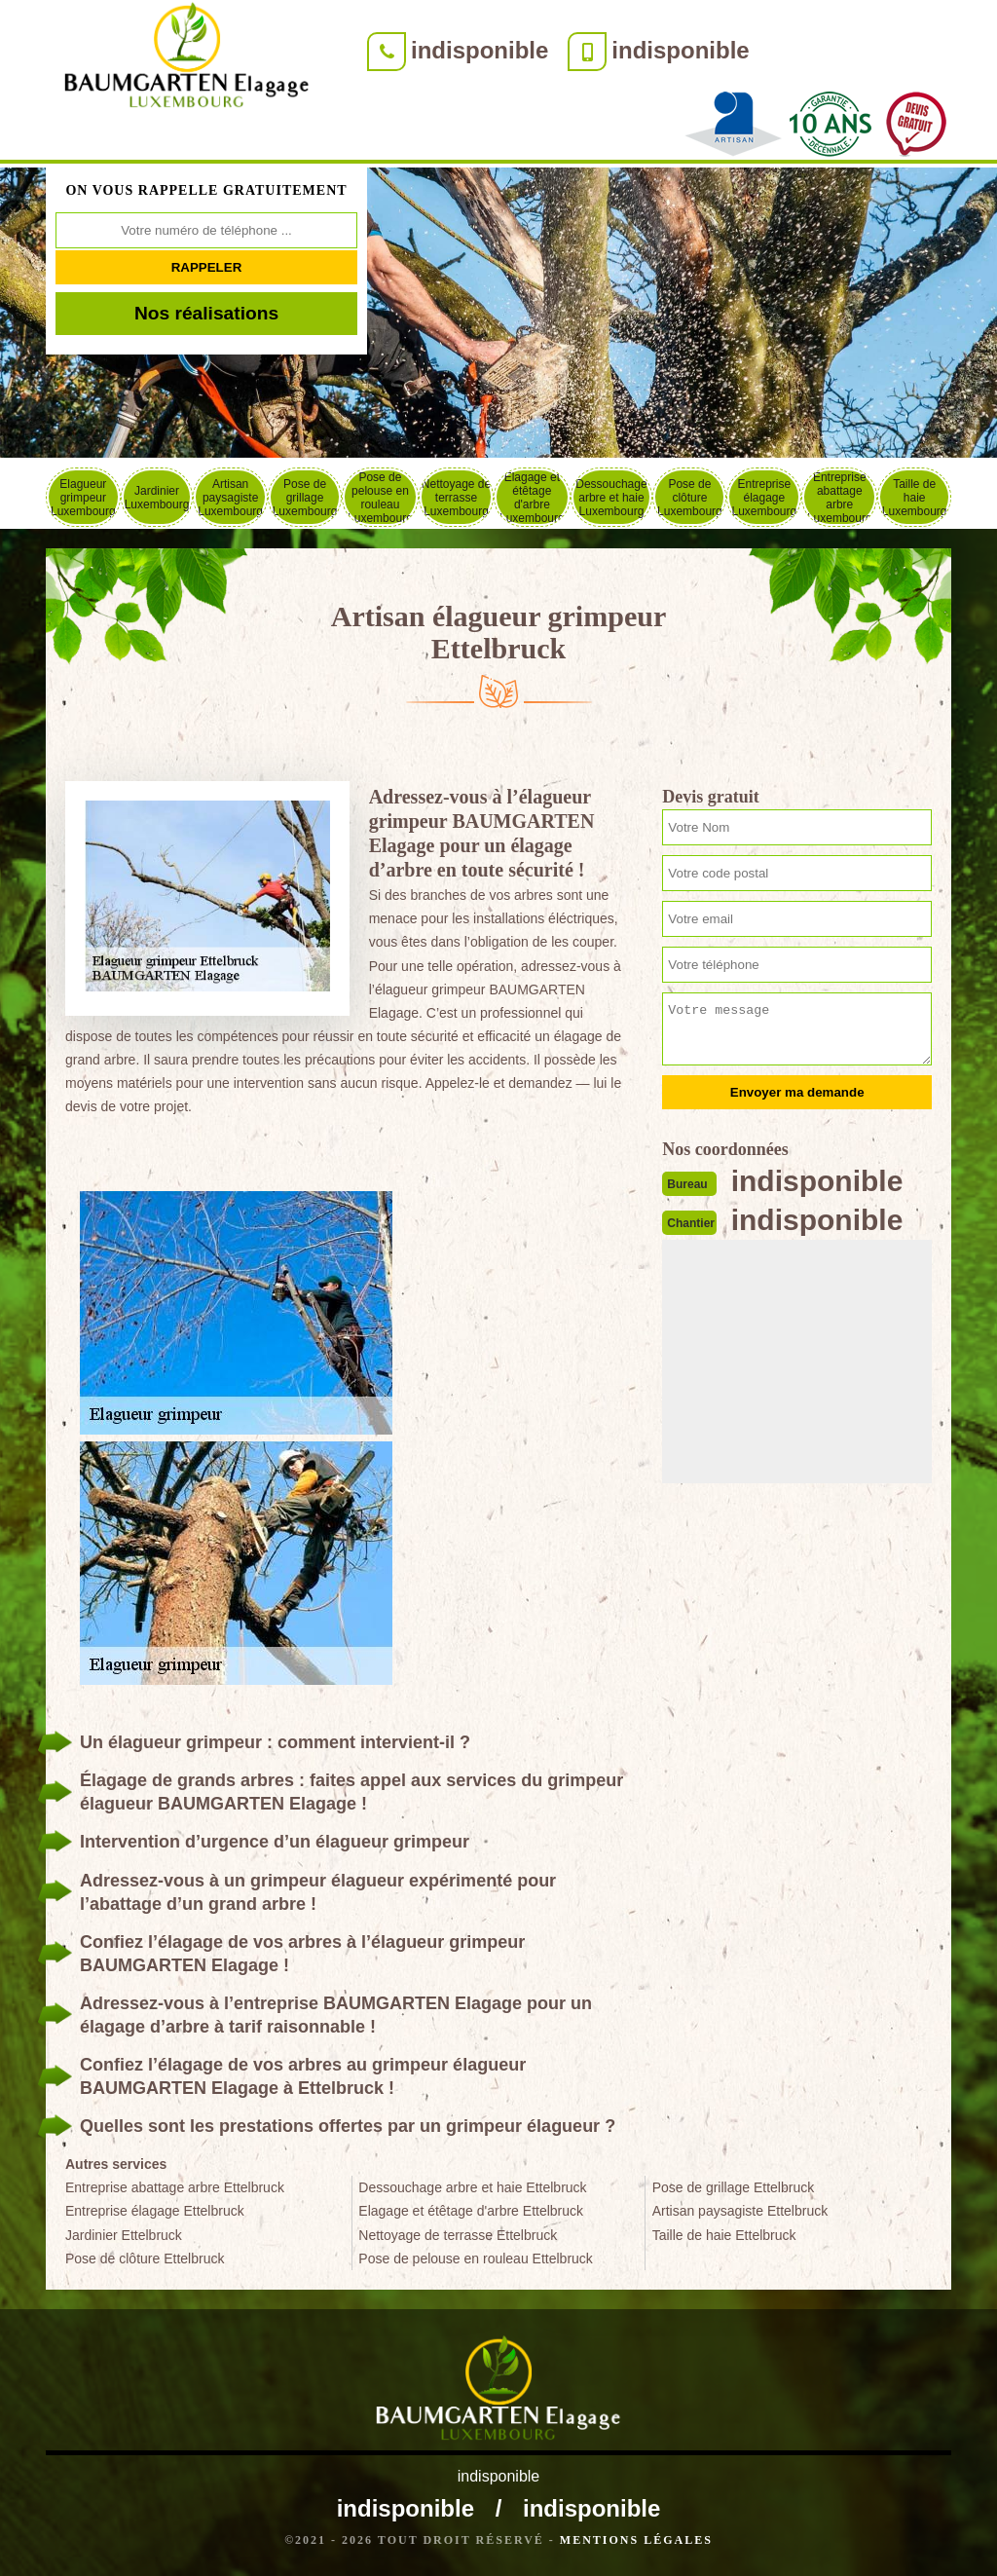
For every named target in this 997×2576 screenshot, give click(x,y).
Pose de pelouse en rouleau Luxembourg (380, 497)
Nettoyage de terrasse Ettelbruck (457, 2235)
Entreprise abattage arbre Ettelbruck (174, 2187)
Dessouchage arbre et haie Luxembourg (610, 497)
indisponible (479, 50)
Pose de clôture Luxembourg (689, 497)
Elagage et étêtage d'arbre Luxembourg (532, 497)
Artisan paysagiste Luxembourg (230, 497)
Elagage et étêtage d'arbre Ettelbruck (470, 2211)
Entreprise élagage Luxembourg (763, 497)
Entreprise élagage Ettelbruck (154, 2211)
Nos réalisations (206, 313)
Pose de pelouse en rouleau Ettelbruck (475, 2258)
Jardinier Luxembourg (157, 497)
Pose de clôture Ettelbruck (144, 2258)
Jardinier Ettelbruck (123, 2235)
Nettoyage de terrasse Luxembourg (456, 497)
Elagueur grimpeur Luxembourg (83, 497)
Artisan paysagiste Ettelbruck (740, 2211)
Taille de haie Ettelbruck (724, 2235)
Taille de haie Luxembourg (914, 497)
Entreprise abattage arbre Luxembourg (839, 497)
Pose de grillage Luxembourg (305, 497)
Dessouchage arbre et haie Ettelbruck (472, 2187)
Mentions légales (636, 2540)
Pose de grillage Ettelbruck (733, 2187)
